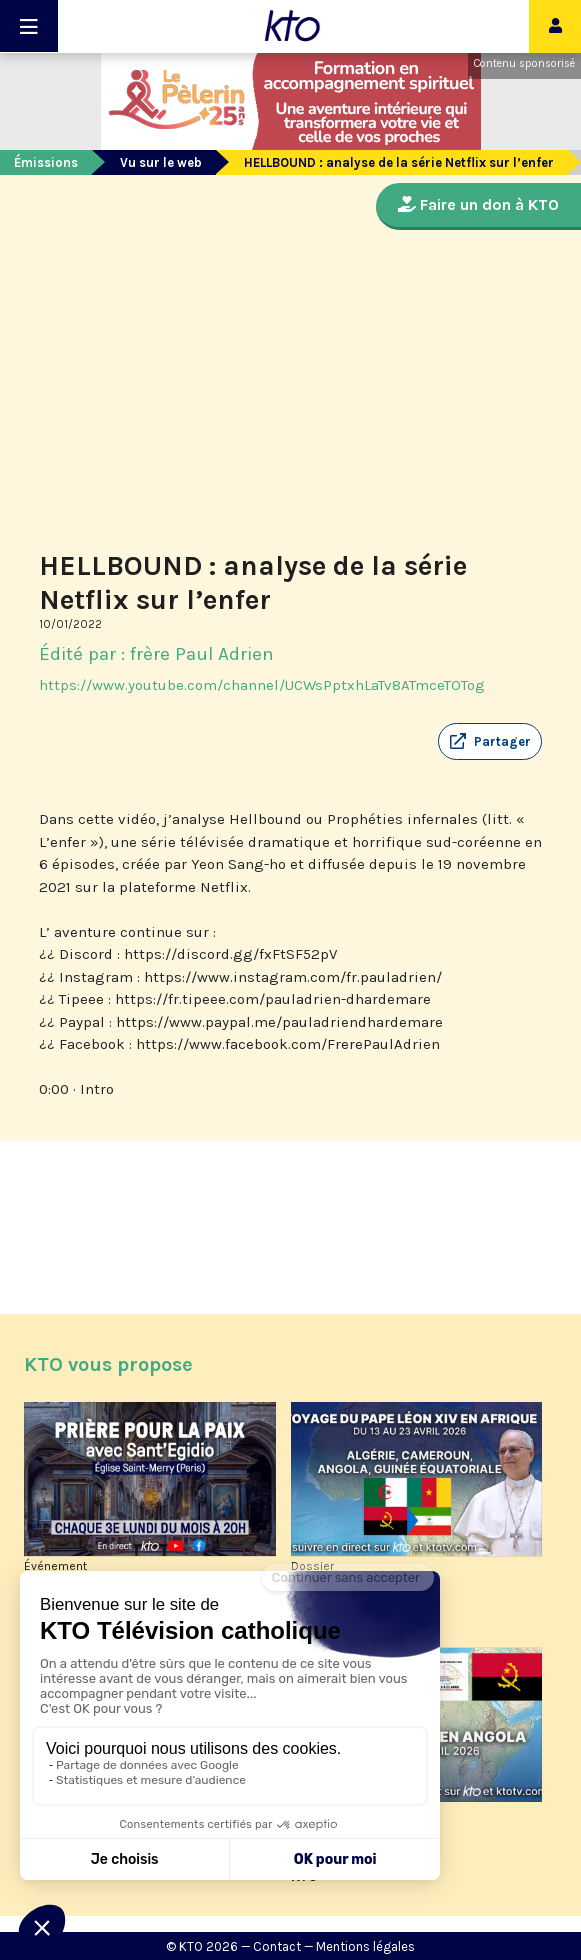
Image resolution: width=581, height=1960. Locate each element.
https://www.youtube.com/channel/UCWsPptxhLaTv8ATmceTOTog (262, 685)
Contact (277, 1946)
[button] (490, 742)
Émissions (46, 162)
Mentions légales (365, 1946)
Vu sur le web (161, 162)
